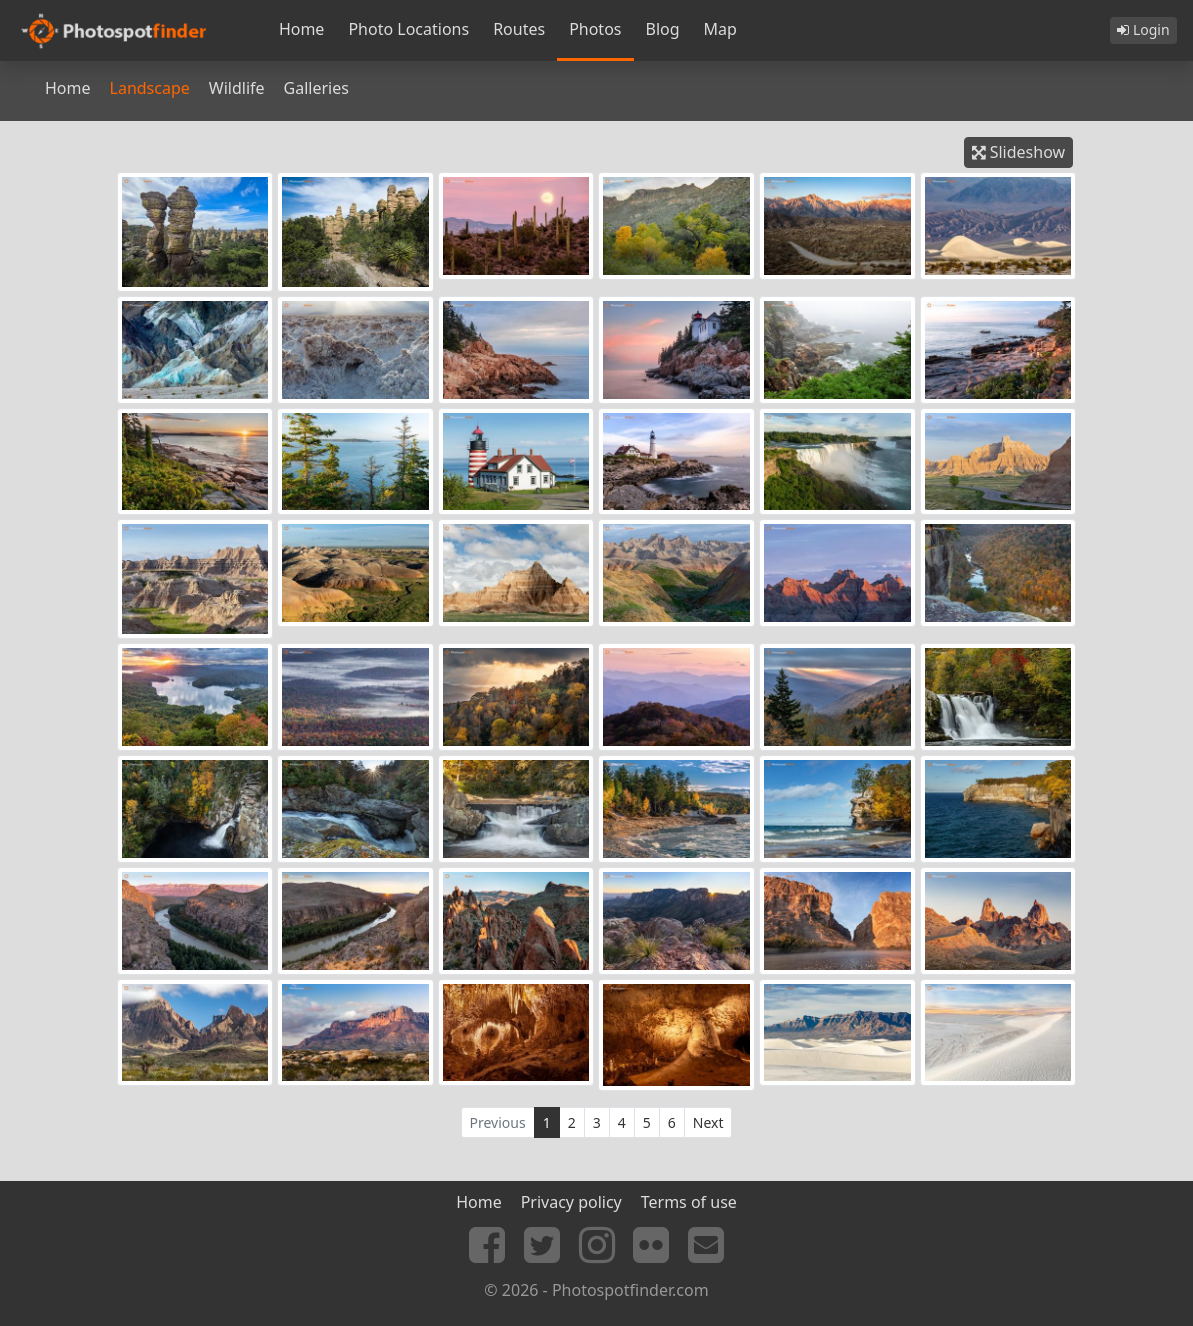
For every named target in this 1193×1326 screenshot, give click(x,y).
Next (708, 1122)
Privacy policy (571, 1202)
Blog (663, 29)
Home (302, 29)
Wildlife (237, 88)
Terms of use (689, 1202)
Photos (595, 29)
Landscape (150, 88)
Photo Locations (408, 29)
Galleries (316, 88)
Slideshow (1019, 152)
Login (1143, 29)
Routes (519, 29)
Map (720, 29)
